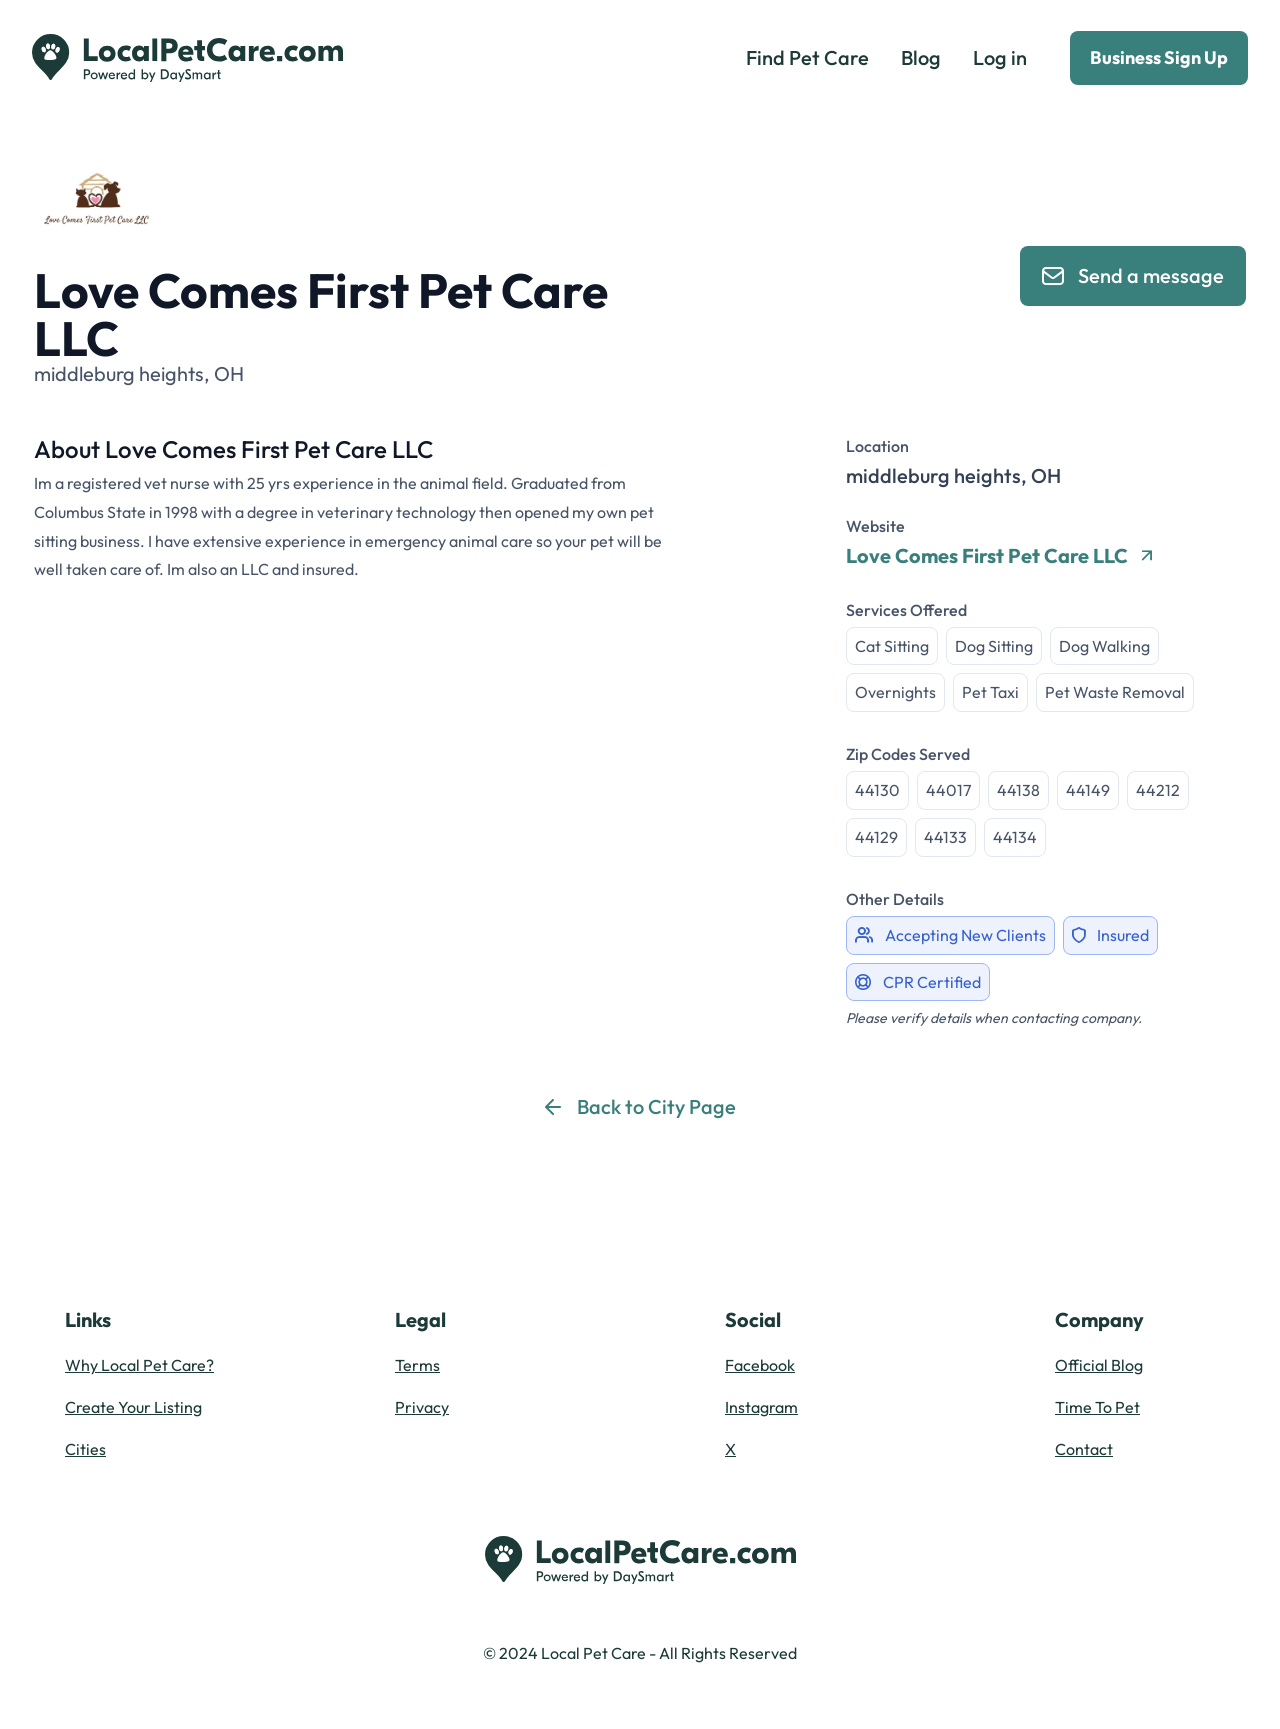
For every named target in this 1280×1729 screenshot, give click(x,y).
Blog (921, 57)
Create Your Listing (133, 1407)
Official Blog (1099, 1365)
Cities (85, 1449)
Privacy (422, 1407)
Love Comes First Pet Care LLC (999, 556)
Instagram (761, 1407)
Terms (417, 1365)
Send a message (1133, 275)
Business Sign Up (1159, 57)
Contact (1084, 1449)
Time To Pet (1097, 1407)
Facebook (760, 1365)
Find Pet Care (807, 57)
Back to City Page (640, 1106)
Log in (1000, 57)
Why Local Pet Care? (139, 1365)
